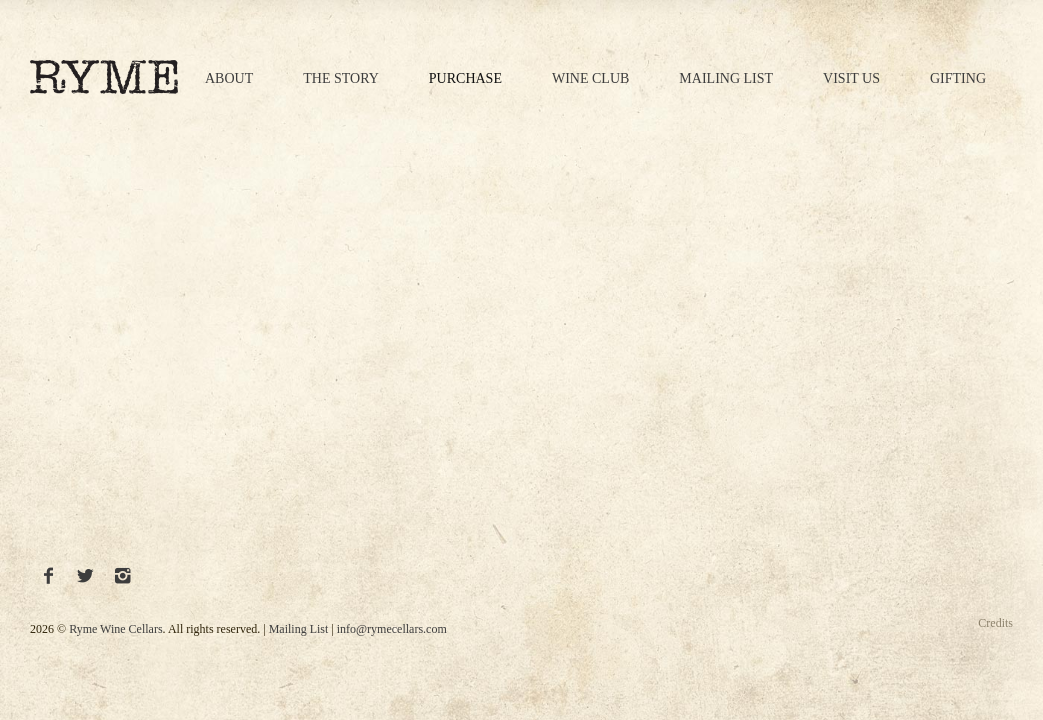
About (229, 78)
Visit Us (851, 78)
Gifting (958, 78)
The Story (341, 78)
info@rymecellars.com (392, 629)
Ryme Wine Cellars (115, 629)
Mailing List (726, 78)
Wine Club (590, 78)
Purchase (465, 78)
